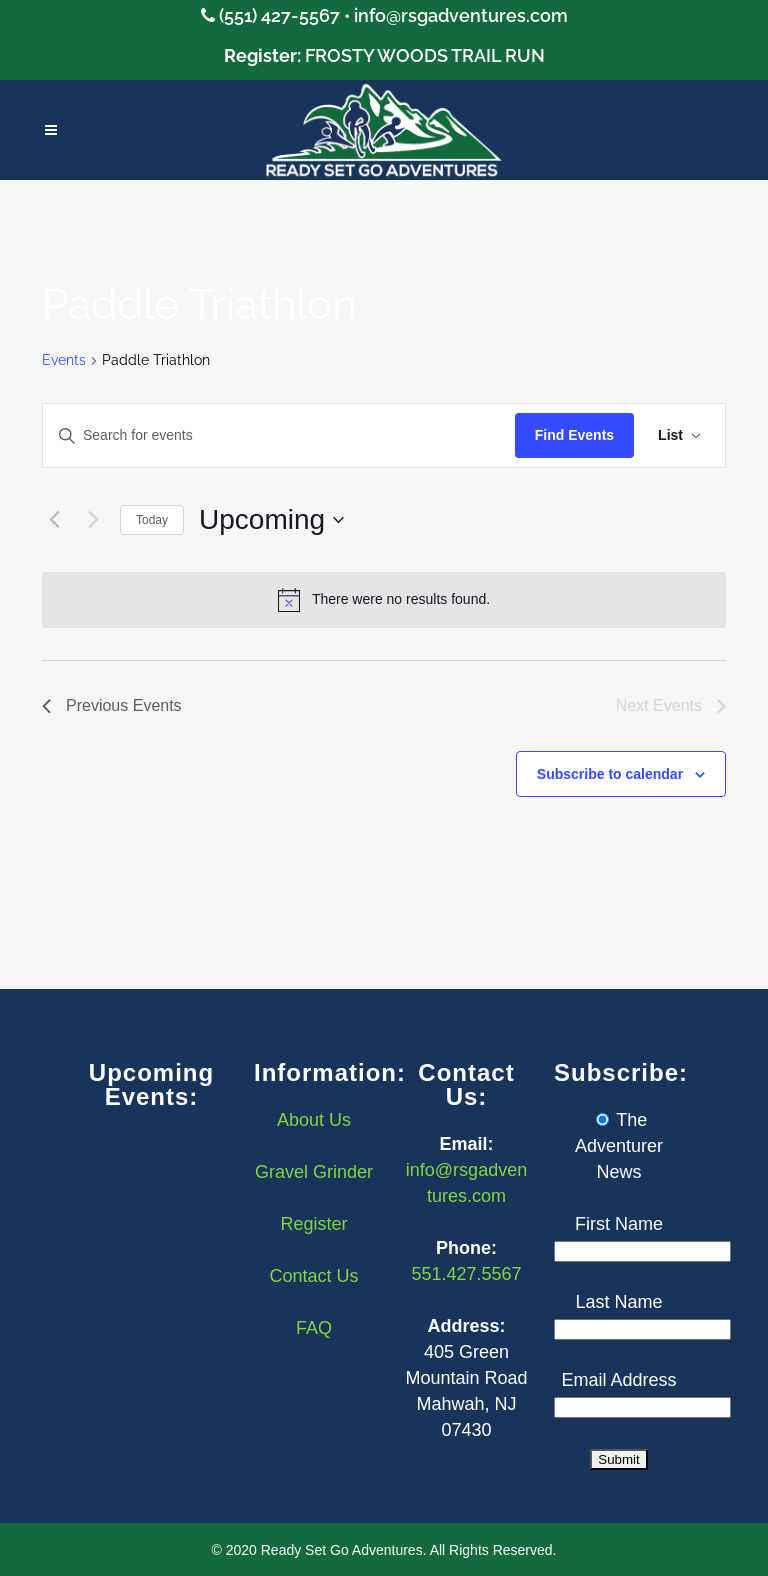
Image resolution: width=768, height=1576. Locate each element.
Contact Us (313, 1276)
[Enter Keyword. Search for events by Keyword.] (279, 435)
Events (64, 360)
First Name (619, 1224)
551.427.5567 (466, 1274)
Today (152, 520)
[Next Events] (93, 520)
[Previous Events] (54, 520)
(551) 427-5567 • (286, 15)
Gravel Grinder (314, 1172)
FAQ (314, 1328)
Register (313, 1224)
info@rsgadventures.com (461, 15)
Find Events (574, 435)
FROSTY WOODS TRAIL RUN (425, 55)
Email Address (618, 1380)
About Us (314, 1120)
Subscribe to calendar (610, 774)
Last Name (618, 1302)
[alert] (384, 600)
